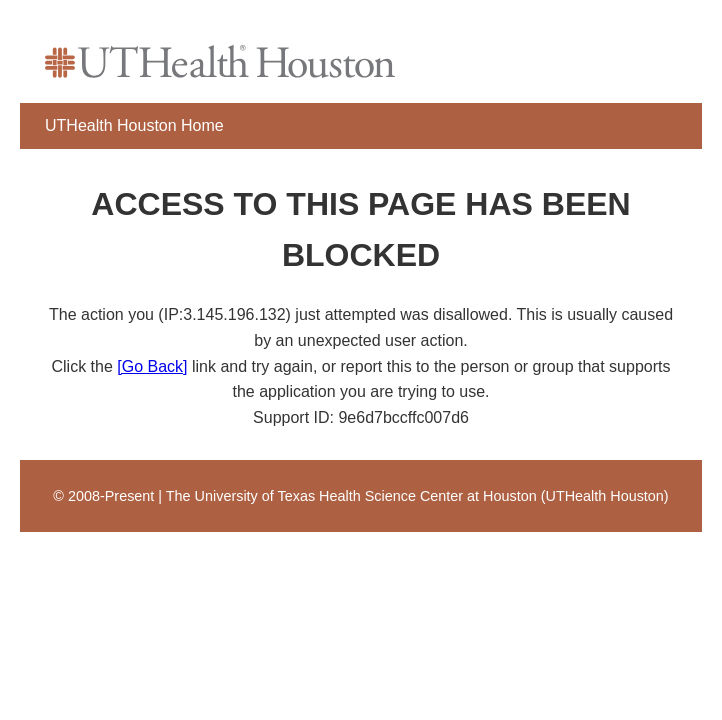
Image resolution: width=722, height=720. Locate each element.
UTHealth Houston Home (134, 125)
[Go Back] (152, 366)
